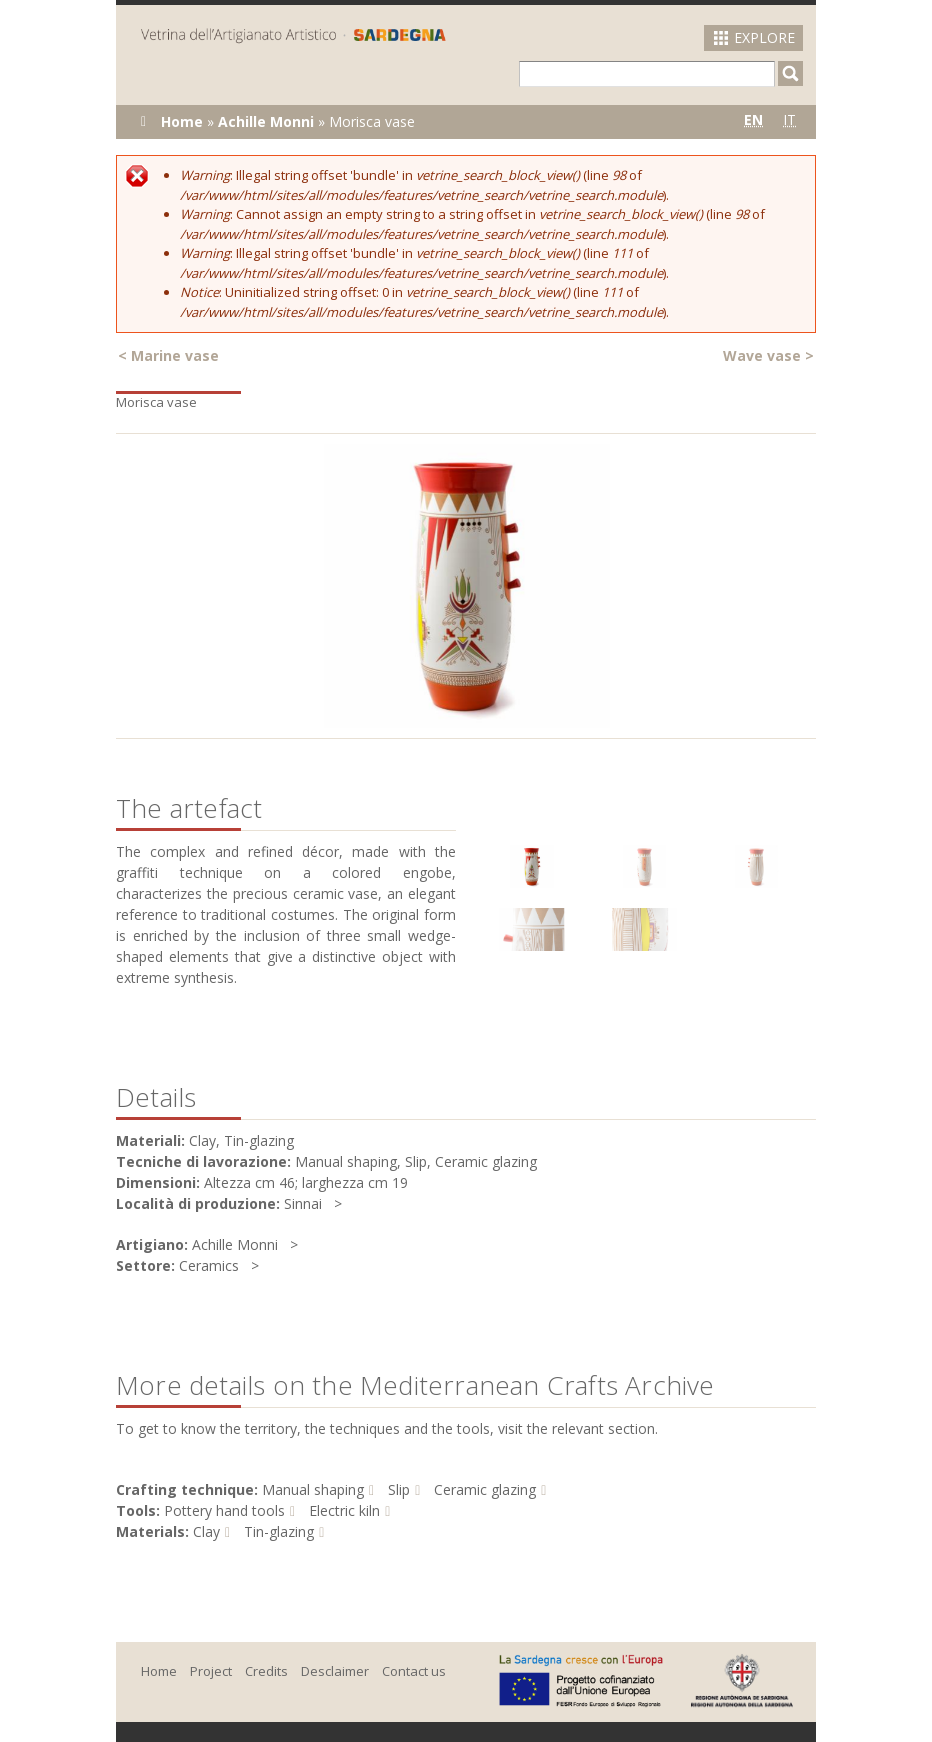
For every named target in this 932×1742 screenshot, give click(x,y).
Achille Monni (266, 121)
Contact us (414, 1671)
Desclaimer (335, 1671)
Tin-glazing (279, 1531)
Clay (206, 1531)
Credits (266, 1671)
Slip (399, 1489)
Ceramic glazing (485, 1489)
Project (211, 1671)
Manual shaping (313, 1489)
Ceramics (209, 1265)
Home (182, 121)
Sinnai (303, 1203)
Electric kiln (344, 1510)
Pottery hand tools (224, 1510)
